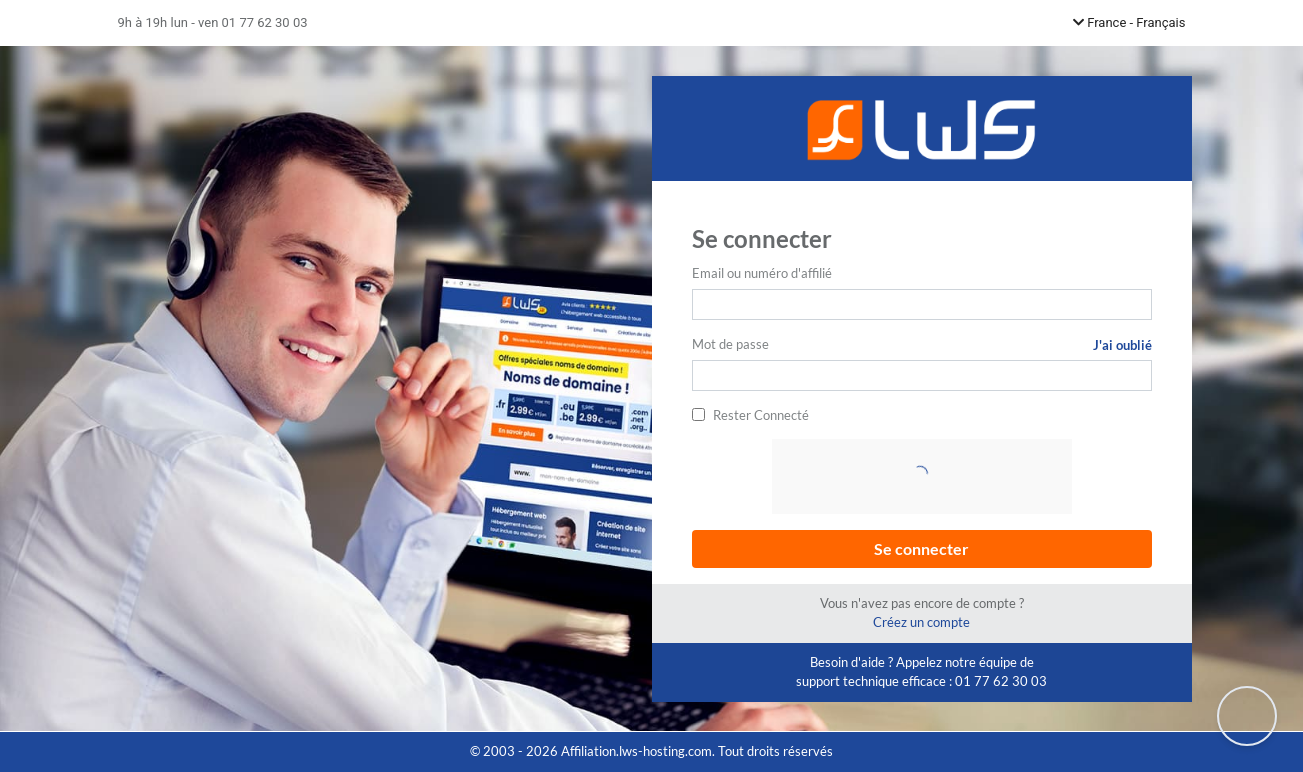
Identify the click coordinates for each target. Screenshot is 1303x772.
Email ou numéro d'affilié (762, 273)
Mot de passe (730, 344)
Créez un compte (921, 622)
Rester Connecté (761, 415)
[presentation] (924, 478)
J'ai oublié (1122, 345)
